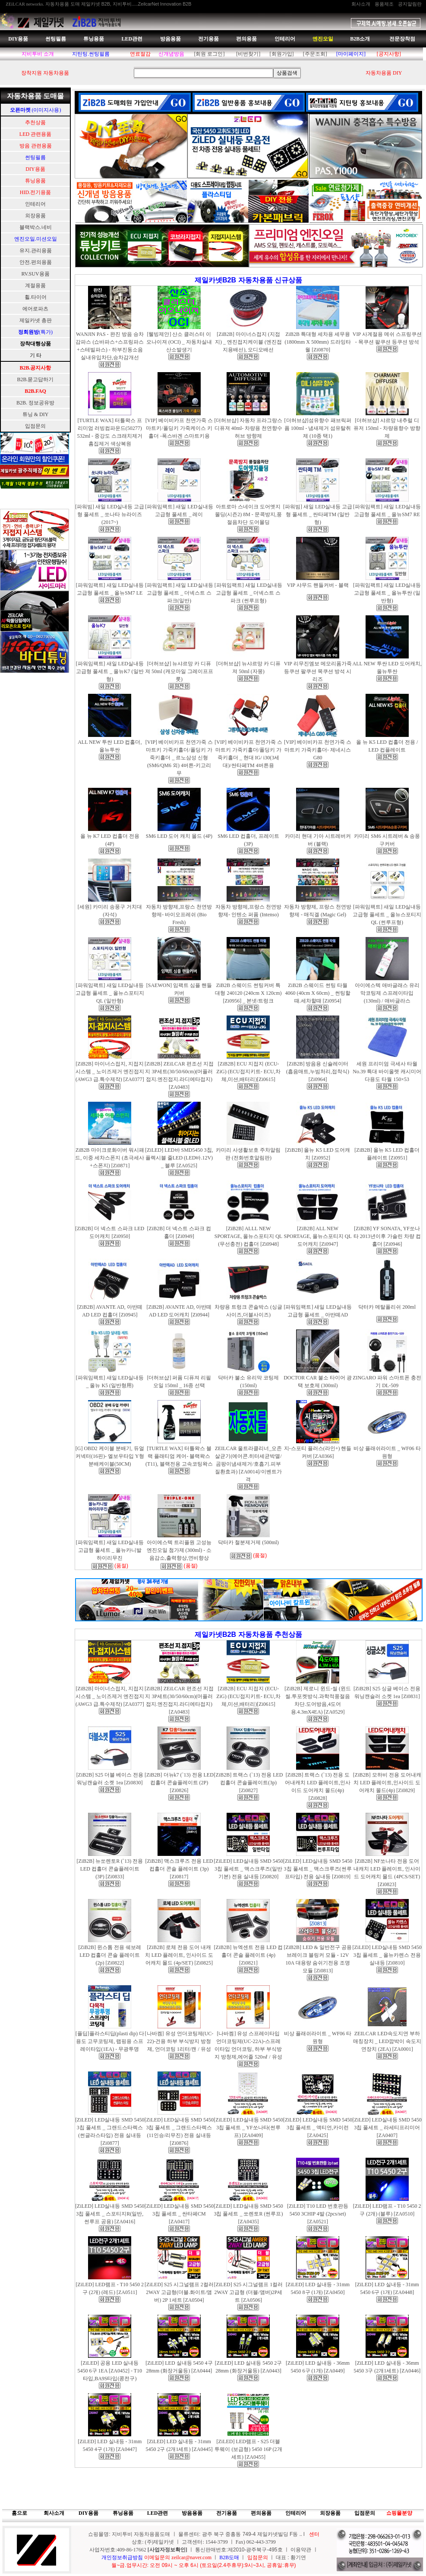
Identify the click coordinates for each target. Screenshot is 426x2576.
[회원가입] (282, 54)
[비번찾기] (248, 54)
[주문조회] (315, 54)
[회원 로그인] (209, 54)
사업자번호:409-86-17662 (118, 2550)
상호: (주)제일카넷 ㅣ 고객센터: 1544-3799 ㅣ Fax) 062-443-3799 (204, 2542)
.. (301, 2534)
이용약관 (300, 2550)
